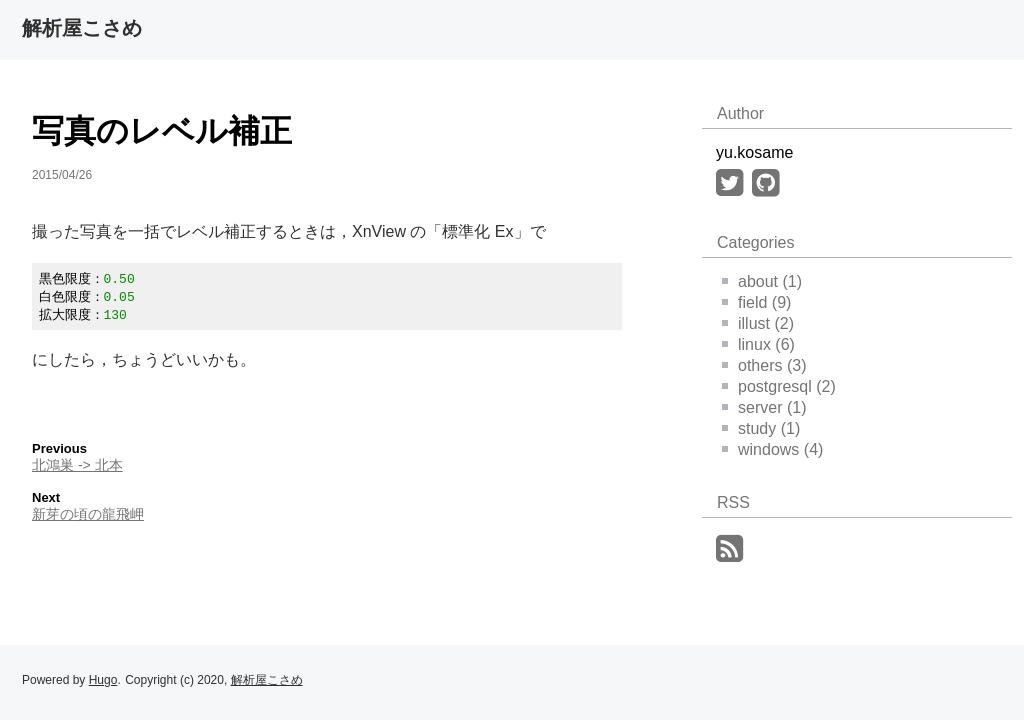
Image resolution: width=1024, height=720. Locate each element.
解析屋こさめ (82, 28)
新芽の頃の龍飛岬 (88, 517)
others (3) (764, 365)
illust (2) (758, 323)
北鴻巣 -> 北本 (77, 468)
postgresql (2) (779, 386)
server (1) (764, 407)
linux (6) (758, 344)
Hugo (103, 680)
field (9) (756, 302)
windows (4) (772, 449)
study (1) (761, 428)
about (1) (762, 281)
